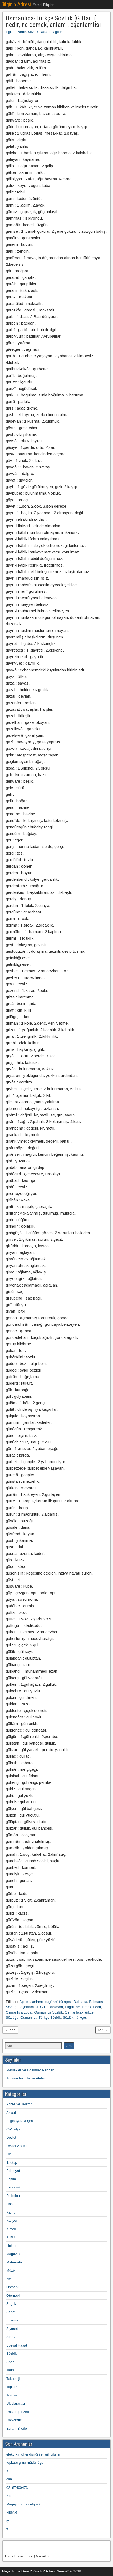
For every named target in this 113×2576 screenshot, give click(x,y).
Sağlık (11, 2304)
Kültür (10, 2237)
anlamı (37, 2002)
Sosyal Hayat (16, 2345)
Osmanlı (12, 2287)
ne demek (83, 2007)
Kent (10, 2496)
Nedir (21, 32)
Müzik (10, 2270)
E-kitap (11, 2162)
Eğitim (10, 32)
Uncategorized (17, 2412)
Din (9, 2154)
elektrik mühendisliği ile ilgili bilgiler (33, 2454)
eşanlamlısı (29, 2007)
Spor (10, 2362)
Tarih (10, 2370)
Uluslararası (15, 2403)
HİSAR (11, 2512)
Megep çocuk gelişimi (23, 2504)
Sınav (10, 2337)
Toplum (12, 2387)
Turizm (11, 2395)
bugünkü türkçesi (58, 2002)
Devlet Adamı (16, 2146)
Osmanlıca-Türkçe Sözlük (40, 2017)
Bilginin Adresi (16, 4)
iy (7, 2521)
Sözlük (33, 32)
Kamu (10, 2212)
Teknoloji (13, 2379)
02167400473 (17, 2488)
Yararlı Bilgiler (51, 32)
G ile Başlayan (51, 2007)
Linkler (11, 2246)
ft (7, 2529)
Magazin (13, 2254)
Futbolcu (13, 2196)
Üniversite (14, 2420)
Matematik (14, 2262)
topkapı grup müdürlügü (24, 2462)
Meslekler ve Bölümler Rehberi (30, 2070)
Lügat (69, 2007)
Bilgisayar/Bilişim (19, 2121)
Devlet (11, 2137)
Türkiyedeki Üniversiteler (25, 2078)
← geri (10, 2030)
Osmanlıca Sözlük (48, 2012)
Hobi (10, 2204)
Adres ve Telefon (19, 2104)
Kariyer (11, 2220)
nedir (97, 2007)
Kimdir (11, 2229)
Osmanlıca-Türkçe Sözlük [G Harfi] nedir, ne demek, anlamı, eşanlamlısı (53, 21)
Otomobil (13, 2295)
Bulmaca (80, 2002)
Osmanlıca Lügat (19, 2012)
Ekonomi (13, 2187)
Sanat (10, 2312)
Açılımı (25, 2002)
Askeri (11, 2113)
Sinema (12, 2320)
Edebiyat (13, 2171)
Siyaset (12, 2329)
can (9, 2479)
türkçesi (82, 2017)
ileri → (103, 2030)
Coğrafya (13, 2129)
